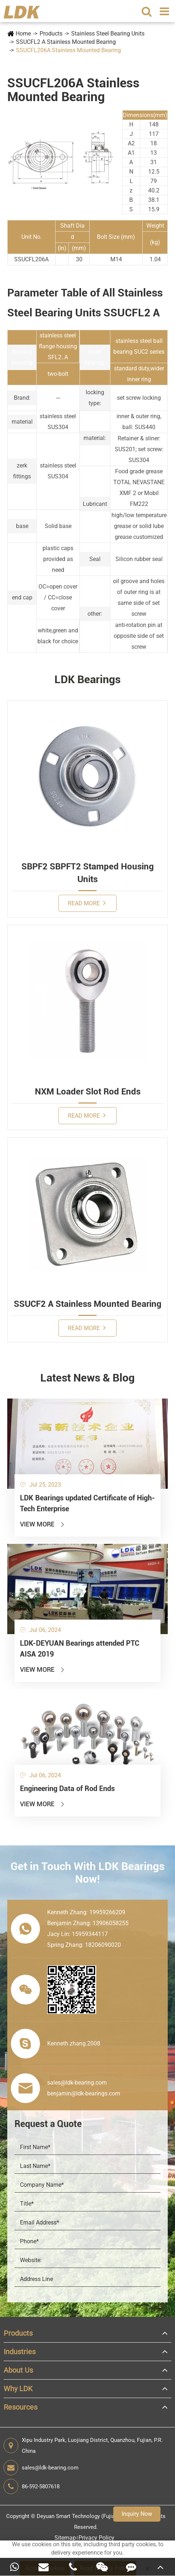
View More (42, 1524)
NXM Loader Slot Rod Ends (88, 1092)
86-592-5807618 (32, 2486)
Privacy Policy (96, 2537)
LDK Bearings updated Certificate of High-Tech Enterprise (87, 1503)
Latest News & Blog (87, 1377)
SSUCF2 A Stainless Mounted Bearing (88, 1304)
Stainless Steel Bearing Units (108, 33)
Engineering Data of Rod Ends (67, 1788)
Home (23, 33)
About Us (18, 2370)
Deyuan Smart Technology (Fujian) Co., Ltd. (89, 2516)
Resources (20, 2407)
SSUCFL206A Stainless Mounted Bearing (68, 50)
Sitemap (65, 2537)
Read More (87, 903)
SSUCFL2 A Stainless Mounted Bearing (66, 41)
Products (51, 33)
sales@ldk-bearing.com (41, 2467)
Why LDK (18, 2388)
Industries (20, 2351)
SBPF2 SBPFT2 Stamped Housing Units (87, 872)
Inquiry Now (137, 2513)
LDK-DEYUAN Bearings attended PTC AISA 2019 (79, 1648)
